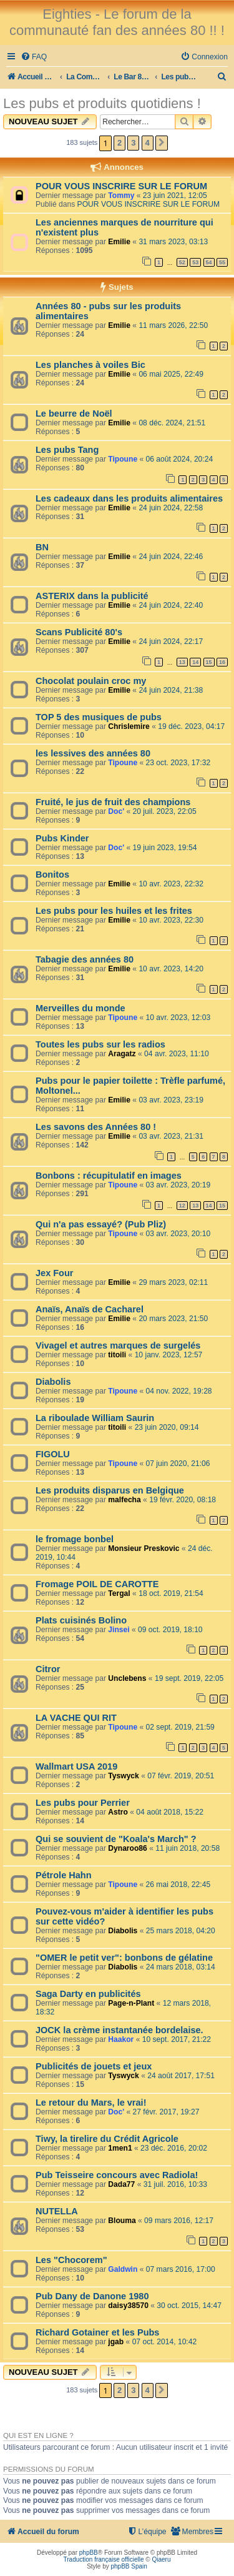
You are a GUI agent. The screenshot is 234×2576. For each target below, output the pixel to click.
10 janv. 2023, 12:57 (169, 1354)
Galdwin (122, 2269)
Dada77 (121, 2184)
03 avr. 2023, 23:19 (171, 1100)
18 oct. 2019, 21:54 (171, 1593)
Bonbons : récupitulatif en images (109, 1176)
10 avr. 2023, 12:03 (178, 1017)
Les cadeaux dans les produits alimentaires (129, 498)
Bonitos (52, 874)
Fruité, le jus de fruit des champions (113, 802)
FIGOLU (53, 1454)
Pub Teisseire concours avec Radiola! (117, 2175)
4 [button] (147, 142)
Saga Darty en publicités (88, 1994)
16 (222, 662)
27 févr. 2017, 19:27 (165, 2112)
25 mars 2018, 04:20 (180, 1930)
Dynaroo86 (127, 1848)
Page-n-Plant (131, 2003)
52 (182, 262)
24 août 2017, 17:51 (181, 2075)
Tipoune (122, 459)
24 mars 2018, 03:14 (180, 1967)
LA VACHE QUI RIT (76, 1718)
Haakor (121, 2039)
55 (222, 262)
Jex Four (55, 1273)
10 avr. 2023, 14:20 (171, 968)
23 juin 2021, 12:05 (175, 195)
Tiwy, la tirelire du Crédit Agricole (107, 2139)
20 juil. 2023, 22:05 (164, 811)
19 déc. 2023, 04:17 (191, 726)
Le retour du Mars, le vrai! (91, 2103)
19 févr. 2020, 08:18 (182, 1499)
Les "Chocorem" (71, 2260)
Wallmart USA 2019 (76, 1766)
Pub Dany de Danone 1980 (92, 2296)
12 (182, 1205)
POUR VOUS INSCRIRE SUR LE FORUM (121, 186)
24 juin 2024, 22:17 (171, 641)
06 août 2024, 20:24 (179, 459)
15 (209, 662)
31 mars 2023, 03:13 (173, 241)
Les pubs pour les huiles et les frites (114, 911)
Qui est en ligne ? (38, 2435)
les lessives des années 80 (93, 753)
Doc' (116, 811)
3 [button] (133, 142)
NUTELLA (57, 2211)
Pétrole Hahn (64, 1875)
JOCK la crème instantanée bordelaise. (119, 2030)
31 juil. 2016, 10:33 (175, 2184)
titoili (117, 1354)
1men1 (120, 2148)
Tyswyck (123, 1775)
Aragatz (121, 1053)
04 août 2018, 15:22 (169, 1812)
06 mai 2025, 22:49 (171, 374)
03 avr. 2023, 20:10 (178, 1233)
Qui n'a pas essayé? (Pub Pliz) (101, 1224)
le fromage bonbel (75, 1539)
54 (209, 262)
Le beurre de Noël (74, 414)
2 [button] (119, 142)
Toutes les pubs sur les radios (100, 1044)
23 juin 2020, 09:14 (167, 1427)
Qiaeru (161, 2559)
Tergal (119, 1593)
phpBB (88, 2552)
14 (195, 662)
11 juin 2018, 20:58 (187, 1848)
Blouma (121, 2220)
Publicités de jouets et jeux (94, 2066)
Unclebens (127, 1678)
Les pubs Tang (67, 450)
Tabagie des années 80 (85, 959)
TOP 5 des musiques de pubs (99, 717)
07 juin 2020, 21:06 (178, 1463)
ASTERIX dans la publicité (92, 596)
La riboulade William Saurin (95, 1418)
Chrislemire (129, 726)
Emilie (119, 241)
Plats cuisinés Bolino (81, 1620)
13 (182, 662)
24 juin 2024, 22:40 (171, 605)
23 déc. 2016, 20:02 (173, 2148)
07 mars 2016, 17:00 (180, 2269)
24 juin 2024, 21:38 (171, 690)
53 (195, 262)
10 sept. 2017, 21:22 (176, 2039)
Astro (118, 1812)
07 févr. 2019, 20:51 (180, 1775)
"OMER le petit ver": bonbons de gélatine (124, 1958)
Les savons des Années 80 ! (96, 1127)
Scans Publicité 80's (79, 632)
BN (42, 547)
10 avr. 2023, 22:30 (171, 920)
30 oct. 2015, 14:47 (189, 2305)
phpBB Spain (128, 2566)
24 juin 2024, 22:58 (171, 507)
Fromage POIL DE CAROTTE (97, 1584)
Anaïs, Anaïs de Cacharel (90, 1309)
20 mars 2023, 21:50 (173, 1318)
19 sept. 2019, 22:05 (189, 1678)
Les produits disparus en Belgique (110, 1490)
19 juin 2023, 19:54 (164, 847)
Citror (48, 1669)
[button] (161, 143)
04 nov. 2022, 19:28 (179, 1391)
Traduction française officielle (104, 2559)
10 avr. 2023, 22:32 (171, 883)
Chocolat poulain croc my (91, 681)
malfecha (124, 1499)
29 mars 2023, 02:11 (173, 1282)
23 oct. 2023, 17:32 (178, 762)
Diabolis (53, 1382)
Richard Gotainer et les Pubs (97, 2332)
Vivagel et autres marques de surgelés (118, 1345)
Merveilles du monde (80, 1008)
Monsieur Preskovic (143, 1548)
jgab (116, 2341)
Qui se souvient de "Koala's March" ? (116, 1839)
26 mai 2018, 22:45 (178, 1884)
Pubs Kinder (62, 838)
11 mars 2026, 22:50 (173, 325)
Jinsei (118, 1629)
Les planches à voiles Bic (90, 365)
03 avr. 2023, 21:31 (171, 1136)
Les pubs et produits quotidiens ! (102, 103)
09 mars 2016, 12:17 (178, 2220)
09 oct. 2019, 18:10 (170, 1629)
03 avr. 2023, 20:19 (178, 1185)
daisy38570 (128, 2305)
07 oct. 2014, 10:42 (164, 2341)
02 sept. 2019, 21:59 (180, 1727)
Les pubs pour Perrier (83, 1803)
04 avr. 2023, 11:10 (176, 1053)
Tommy (121, 195)
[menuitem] (34, 57)
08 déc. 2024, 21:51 (172, 423)
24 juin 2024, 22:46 (171, 556)
